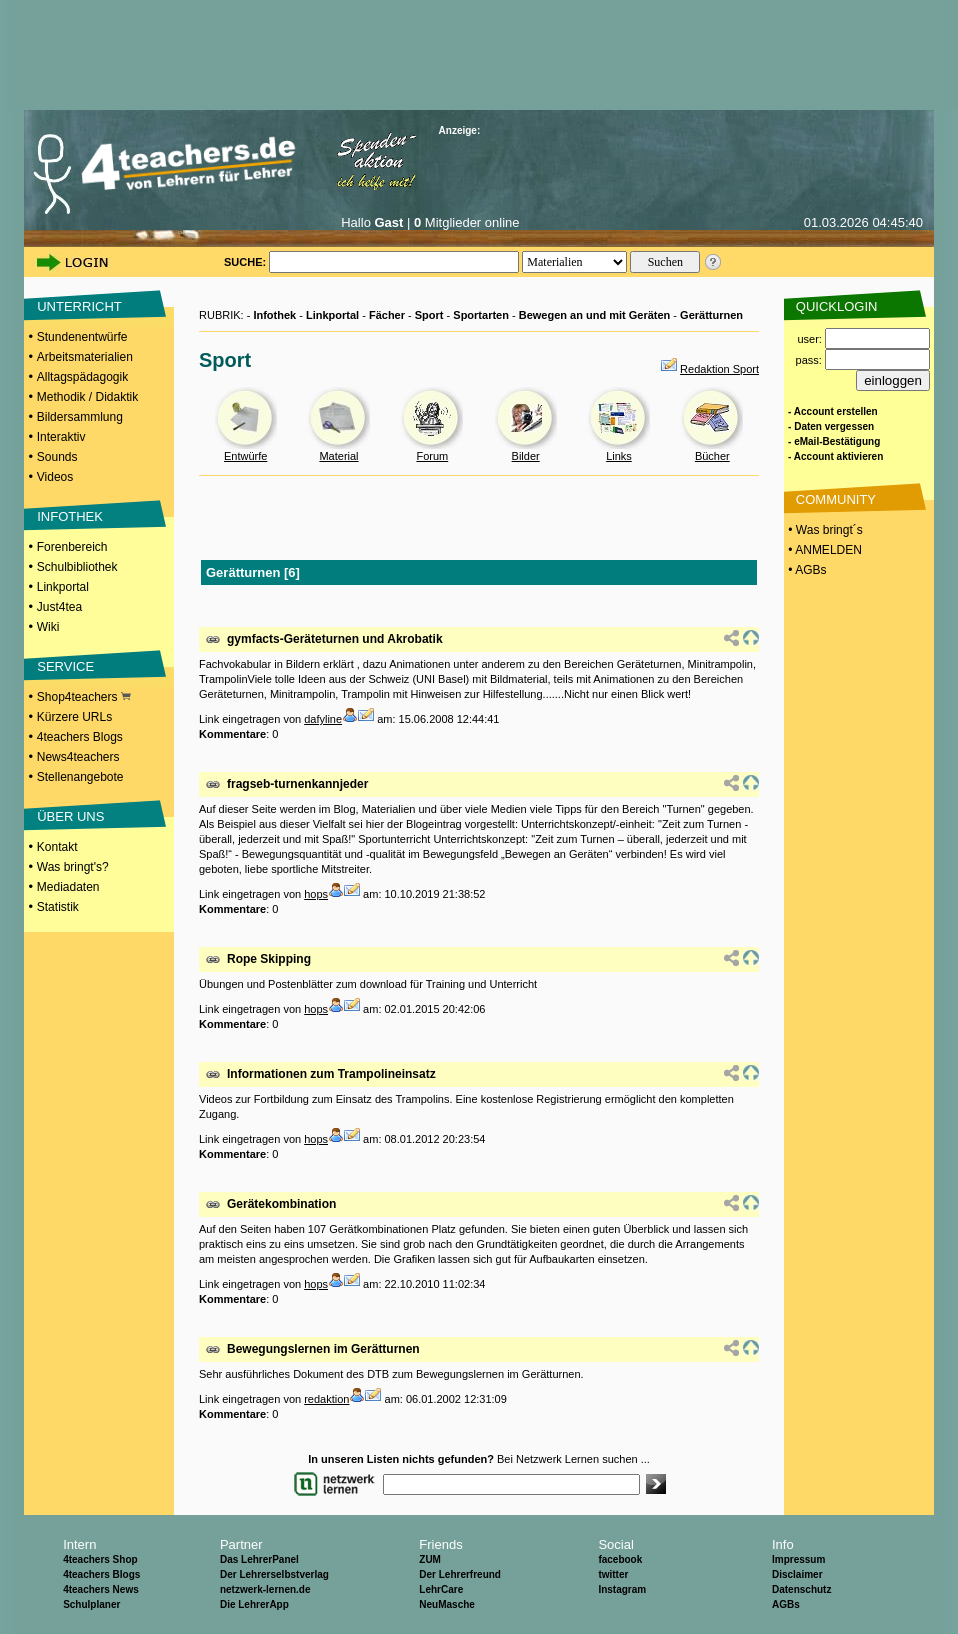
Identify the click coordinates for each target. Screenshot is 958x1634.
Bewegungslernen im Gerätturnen (323, 1349)
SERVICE (65, 666)
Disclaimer (797, 1574)
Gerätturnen (711, 315)
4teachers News (101, 1589)
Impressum (798, 1559)
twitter (613, 1574)
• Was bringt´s (824, 530)
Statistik (58, 907)
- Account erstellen (833, 411)
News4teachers (78, 757)
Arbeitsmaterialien (85, 357)
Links (619, 456)
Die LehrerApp (254, 1604)
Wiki (48, 627)
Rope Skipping (269, 959)
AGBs (786, 1604)
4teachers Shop (100, 1559)
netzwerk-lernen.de (265, 1589)
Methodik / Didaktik (87, 397)
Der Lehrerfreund (460, 1574)
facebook (620, 1559)
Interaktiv (61, 437)
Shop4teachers (84, 697)
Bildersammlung (80, 417)
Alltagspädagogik (82, 377)
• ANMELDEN (823, 550)
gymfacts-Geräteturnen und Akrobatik (335, 639)
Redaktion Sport (719, 369)
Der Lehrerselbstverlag (274, 1574)
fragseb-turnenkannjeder (297, 784)
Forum (432, 456)
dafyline (323, 719)
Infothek (274, 315)
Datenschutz (801, 1589)
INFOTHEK (70, 516)
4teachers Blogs (80, 737)
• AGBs (806, 570)
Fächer (387, 315)
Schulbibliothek (77, 567)
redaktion (326, 1399)
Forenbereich (72, 547)
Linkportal (63, 587)
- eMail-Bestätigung (834, 441)
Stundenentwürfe (82, 337)
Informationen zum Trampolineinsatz (331, 1074)
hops (316, 894)
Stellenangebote (80, 777)
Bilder (526, 456)
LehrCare (441, 1589)
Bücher (712, 456)
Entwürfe (245, 456)
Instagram (622, 1589)
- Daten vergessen (831, 426)
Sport (429, 315)
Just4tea (59, 607)
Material (338, 456)
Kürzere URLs (74, 717)
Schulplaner (91, 1604)
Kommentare (232, 734)
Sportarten (481, 315)
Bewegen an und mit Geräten (595, 315)
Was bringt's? (73, 867)
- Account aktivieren (835, 456)
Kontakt (57, 847)
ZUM (430, 1559)
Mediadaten (68, 887)
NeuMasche (447, 1604)
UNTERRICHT (79, 306)
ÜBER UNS (70, 816)
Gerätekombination (281, 1204)
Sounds (57, 457)
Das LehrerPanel (259, 1559)
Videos (55, 477)
